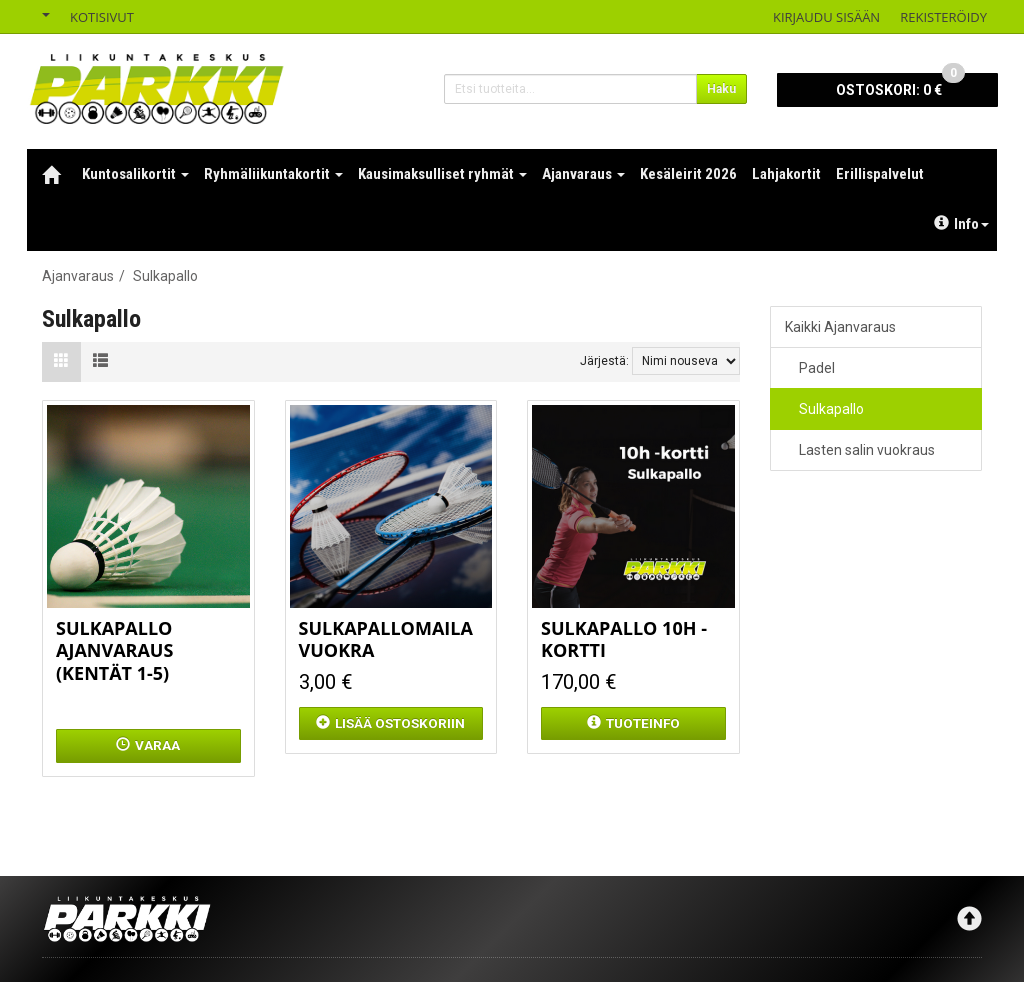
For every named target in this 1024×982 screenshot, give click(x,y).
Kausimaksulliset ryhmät (442, 174)
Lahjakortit (786, 174)
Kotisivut (102, 17)
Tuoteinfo (633, 723)
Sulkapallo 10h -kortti (624, 639)
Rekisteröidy (943, 17)
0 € (900, 85)
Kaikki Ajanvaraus (840, 327)
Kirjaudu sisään (826, 17)
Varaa (148, 745)
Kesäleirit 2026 (688, 174)
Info (961, 224)
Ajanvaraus (583, 174)
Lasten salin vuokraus (867, 450)
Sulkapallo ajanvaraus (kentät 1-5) (114, 650)
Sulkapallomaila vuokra (386, 639)
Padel (817, 368)
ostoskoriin (390, 723)
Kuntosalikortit (135, 174)
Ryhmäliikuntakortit (273, 174)
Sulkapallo (831, 409)
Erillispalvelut (880, 174)
